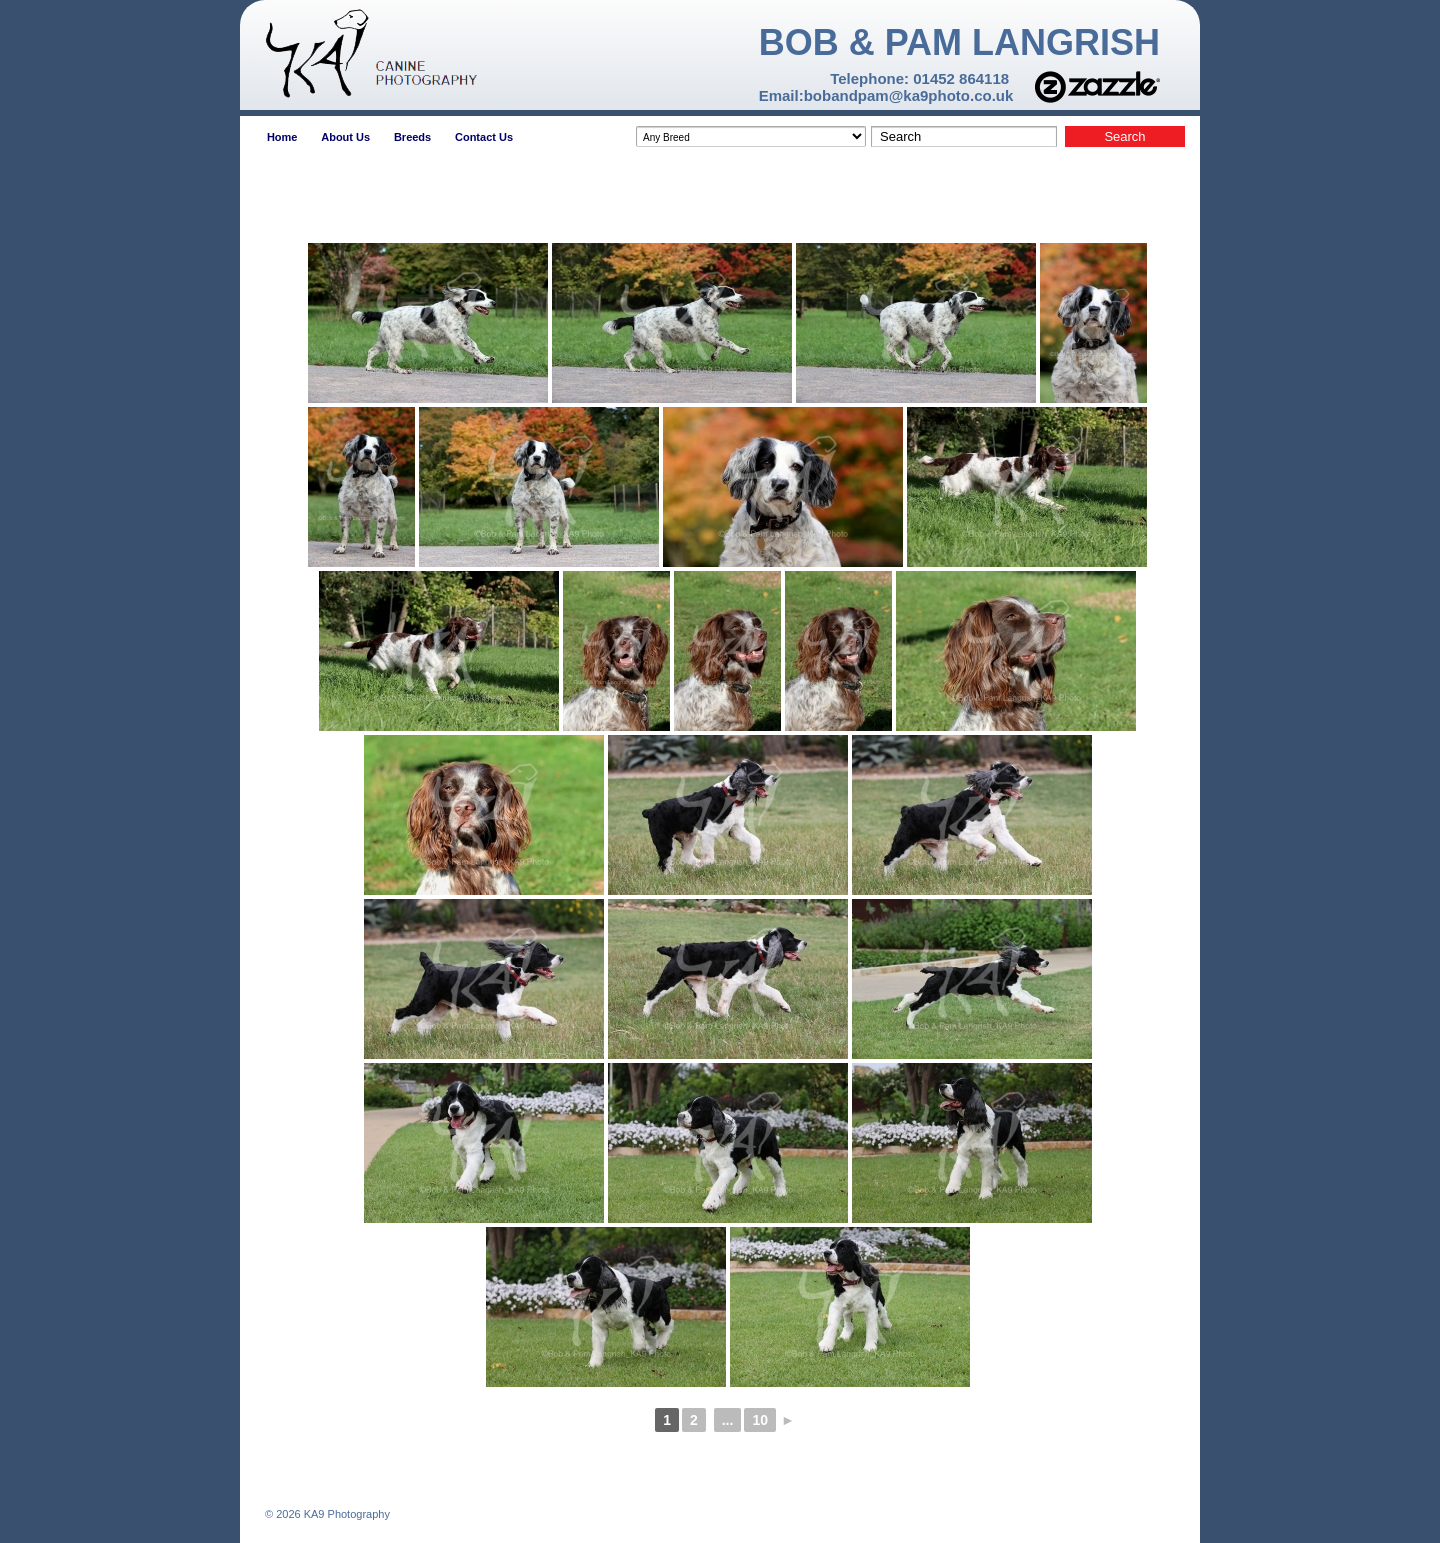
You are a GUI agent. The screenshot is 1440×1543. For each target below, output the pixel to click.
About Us (345, 137)
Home (282, 137)
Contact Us (484, 137)
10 (760, 1420)
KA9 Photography (345, 1514)
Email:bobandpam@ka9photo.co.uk (886, 95)
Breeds (412, 137)
